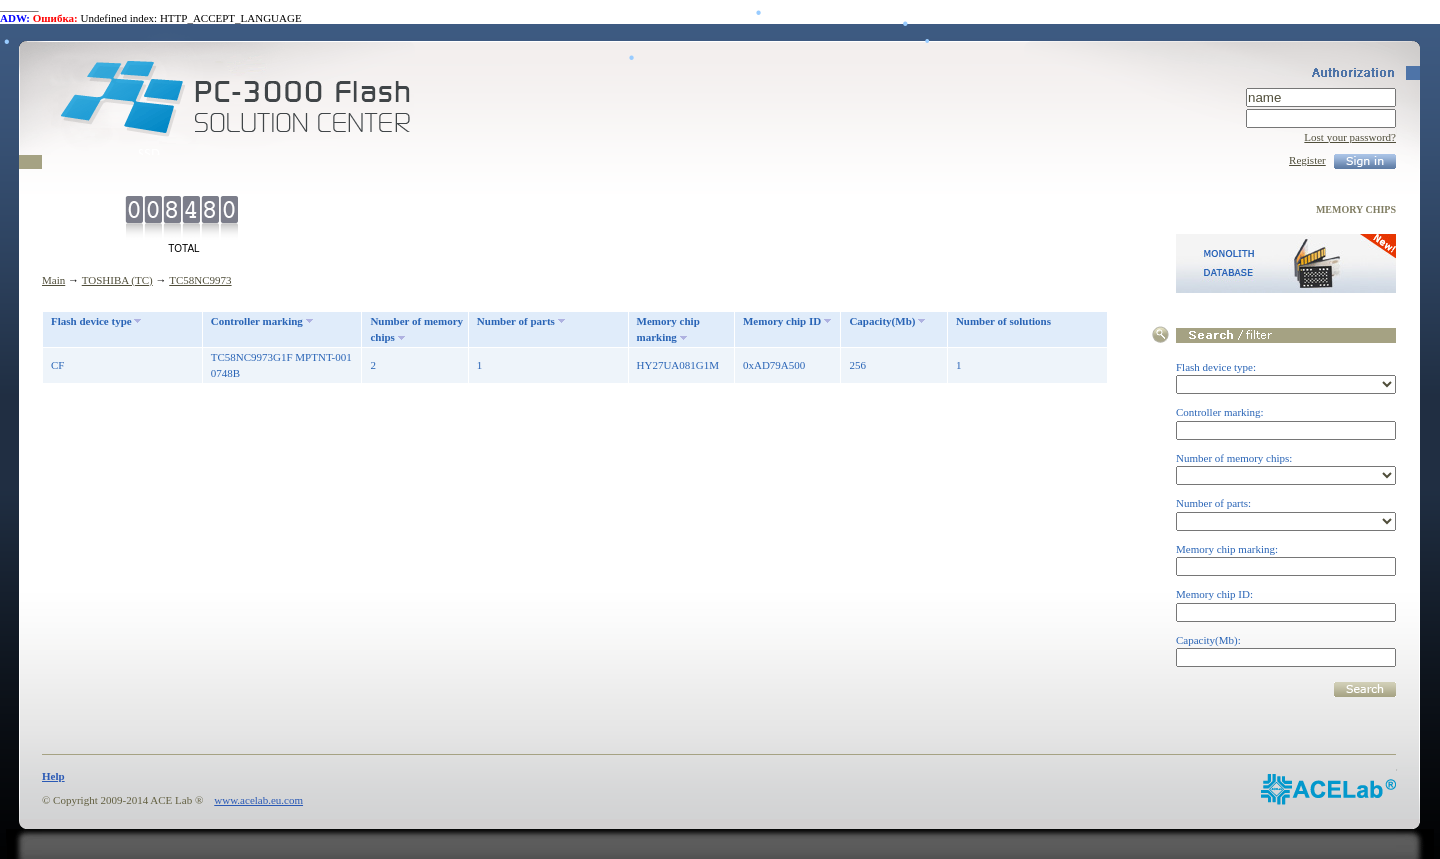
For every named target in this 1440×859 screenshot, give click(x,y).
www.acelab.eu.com (258, 800)
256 (857, 365)
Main (53, 280)
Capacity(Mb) (882, 321)
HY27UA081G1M (678, 365)
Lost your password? (1350, 137)
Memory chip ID (782, 321)
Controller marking (257, 321)
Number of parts (516, 321)
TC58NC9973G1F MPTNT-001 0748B (281, 365)
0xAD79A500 (774, 365)
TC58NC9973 (200, 280)
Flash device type (91, 321)
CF (57, 365)
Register (1307, 160)
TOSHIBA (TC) (117, 280)
